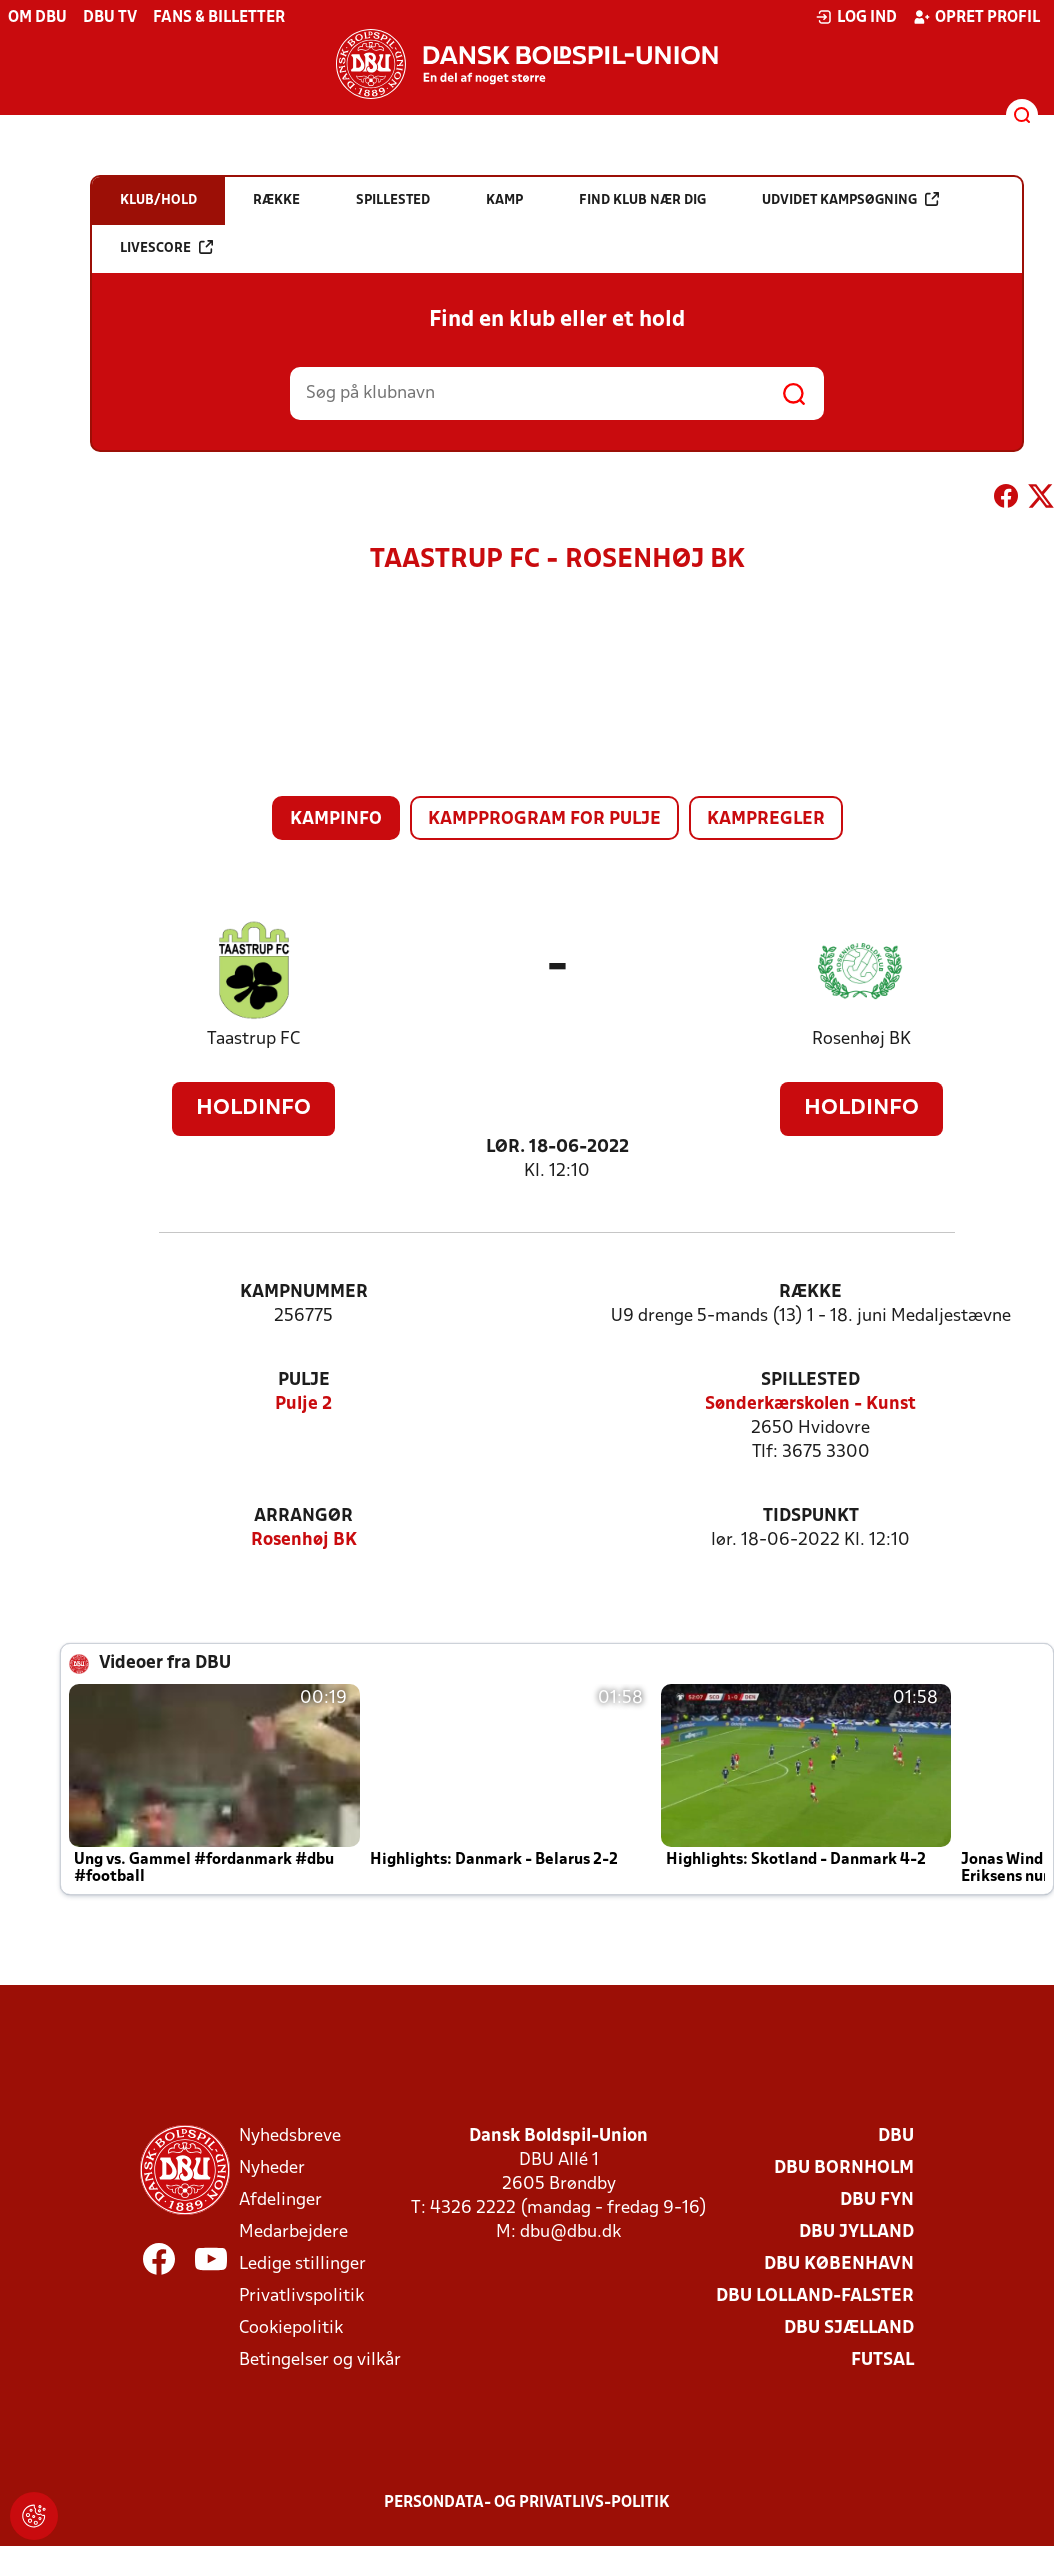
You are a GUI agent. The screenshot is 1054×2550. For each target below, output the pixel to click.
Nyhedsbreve (290, 2136)
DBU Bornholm (844, 2168)
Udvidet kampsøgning (850, 199)
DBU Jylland (856, 2232)
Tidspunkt (811, 1516)
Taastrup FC (253, 1039)
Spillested (810, 1380)
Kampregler (766, 819)
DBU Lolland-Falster (815, 2296)
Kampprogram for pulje (544, 819)
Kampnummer (304, 1292)
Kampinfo (336, 819)
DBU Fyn (877, 2200)
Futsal (882, 2360)
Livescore (166, 247)
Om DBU (37, 18)
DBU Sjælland (849, 2328)
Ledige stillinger (302, 2264)
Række (810, 1292)
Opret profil (976, 17)
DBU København (839, 2264)
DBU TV (110, 18)
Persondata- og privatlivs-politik (527, 2503)
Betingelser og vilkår (320, 2360)
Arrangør (303, 1516)
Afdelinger (280, 2200)
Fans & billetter (219, 18)
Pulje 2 (303, 1404)
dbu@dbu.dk (570, 2232)
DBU (896, 2136)
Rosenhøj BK (861, 1039)
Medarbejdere (293, 2232)
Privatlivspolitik (301, 2296)
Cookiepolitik (291, 2328)
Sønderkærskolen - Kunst (810, 1404)
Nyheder (272, 2168)
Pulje (304, 1380)
